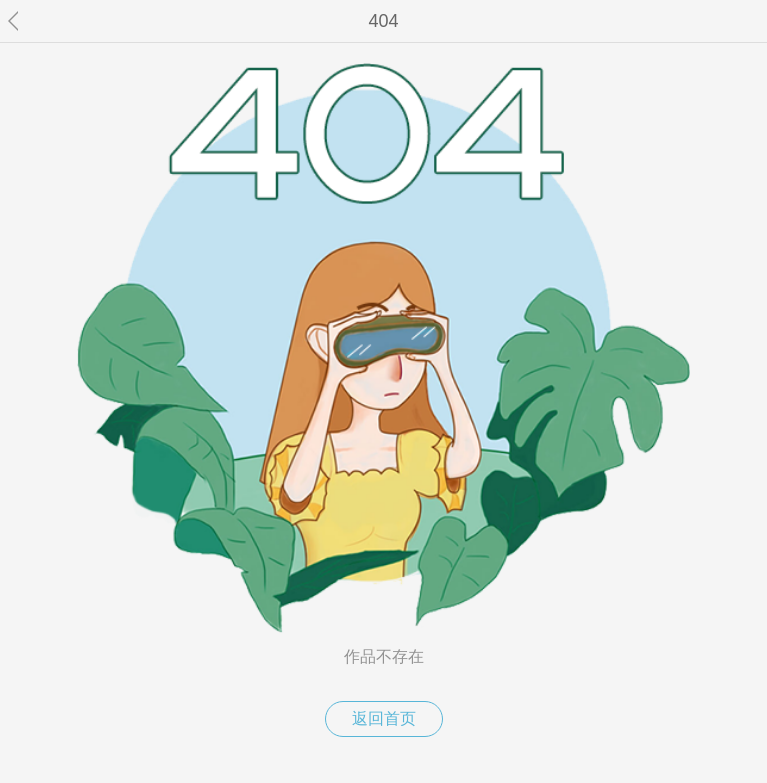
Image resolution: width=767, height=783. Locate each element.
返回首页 (384, 718)
